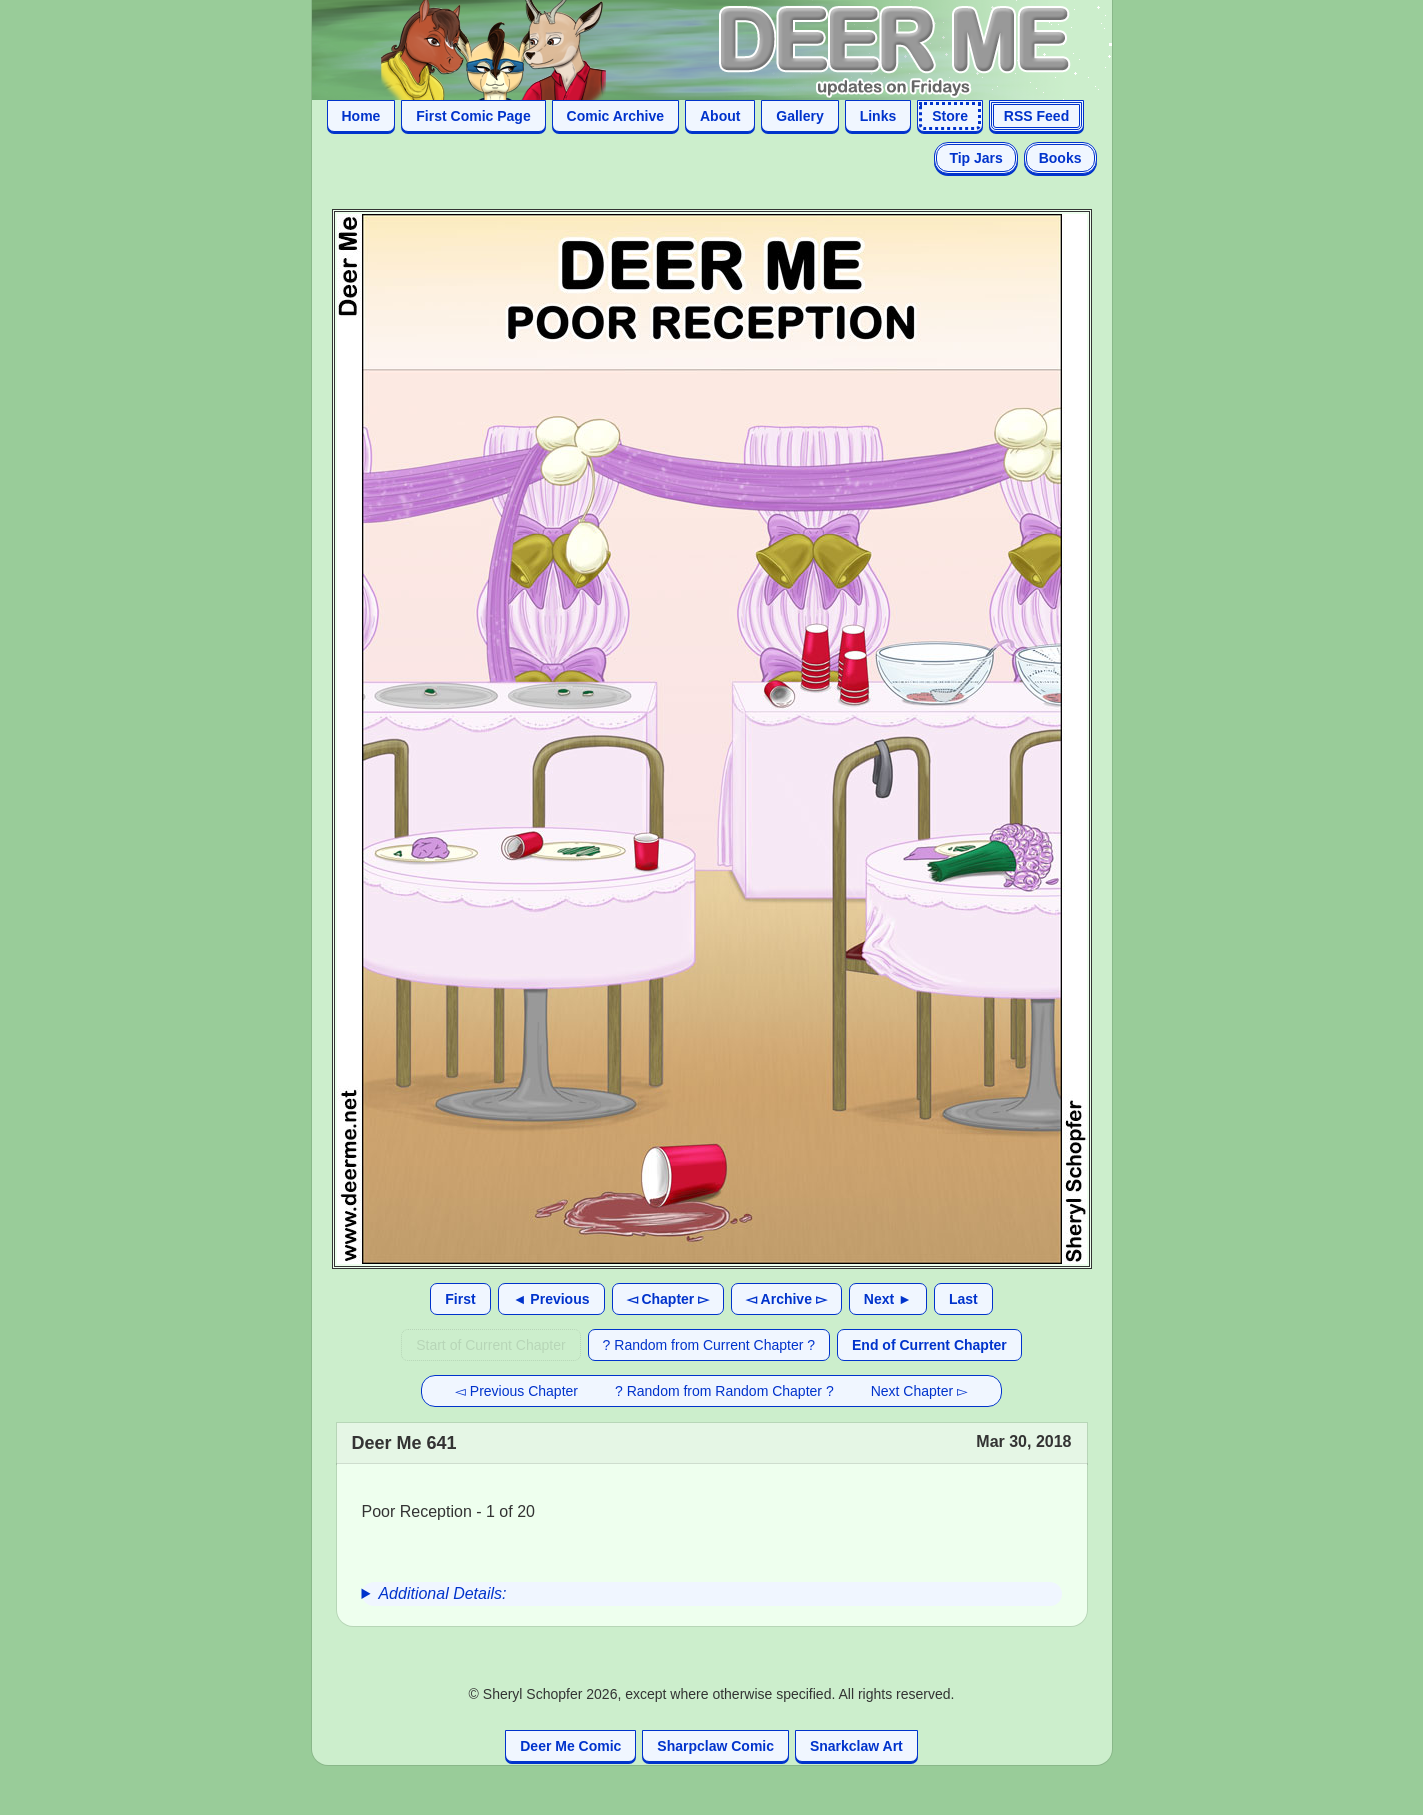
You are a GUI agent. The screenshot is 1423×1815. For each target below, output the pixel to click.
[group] (712, 1594)
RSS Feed (1036, 116)
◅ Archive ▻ (786, 1299)
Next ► (888, 1299)
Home (361, 116)
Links (878, 116)
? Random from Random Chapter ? (724, 1391)
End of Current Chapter (929, 1345)
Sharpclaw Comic (715, 1746)
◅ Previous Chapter (516, 1391)
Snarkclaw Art (856, 1746)
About (720, 116)
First (460, 1299)
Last (963, 1299)
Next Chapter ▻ (919, 1391)
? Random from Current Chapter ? (709, 1345)
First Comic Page (473, 116)
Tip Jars (975, 158)
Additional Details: (442, 1593)
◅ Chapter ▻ (668, 1299)
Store (950, 116)
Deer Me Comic (570, 1746)
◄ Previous (551, 1299)
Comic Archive (616, 116)
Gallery (799, 116)
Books (1060, 158)
